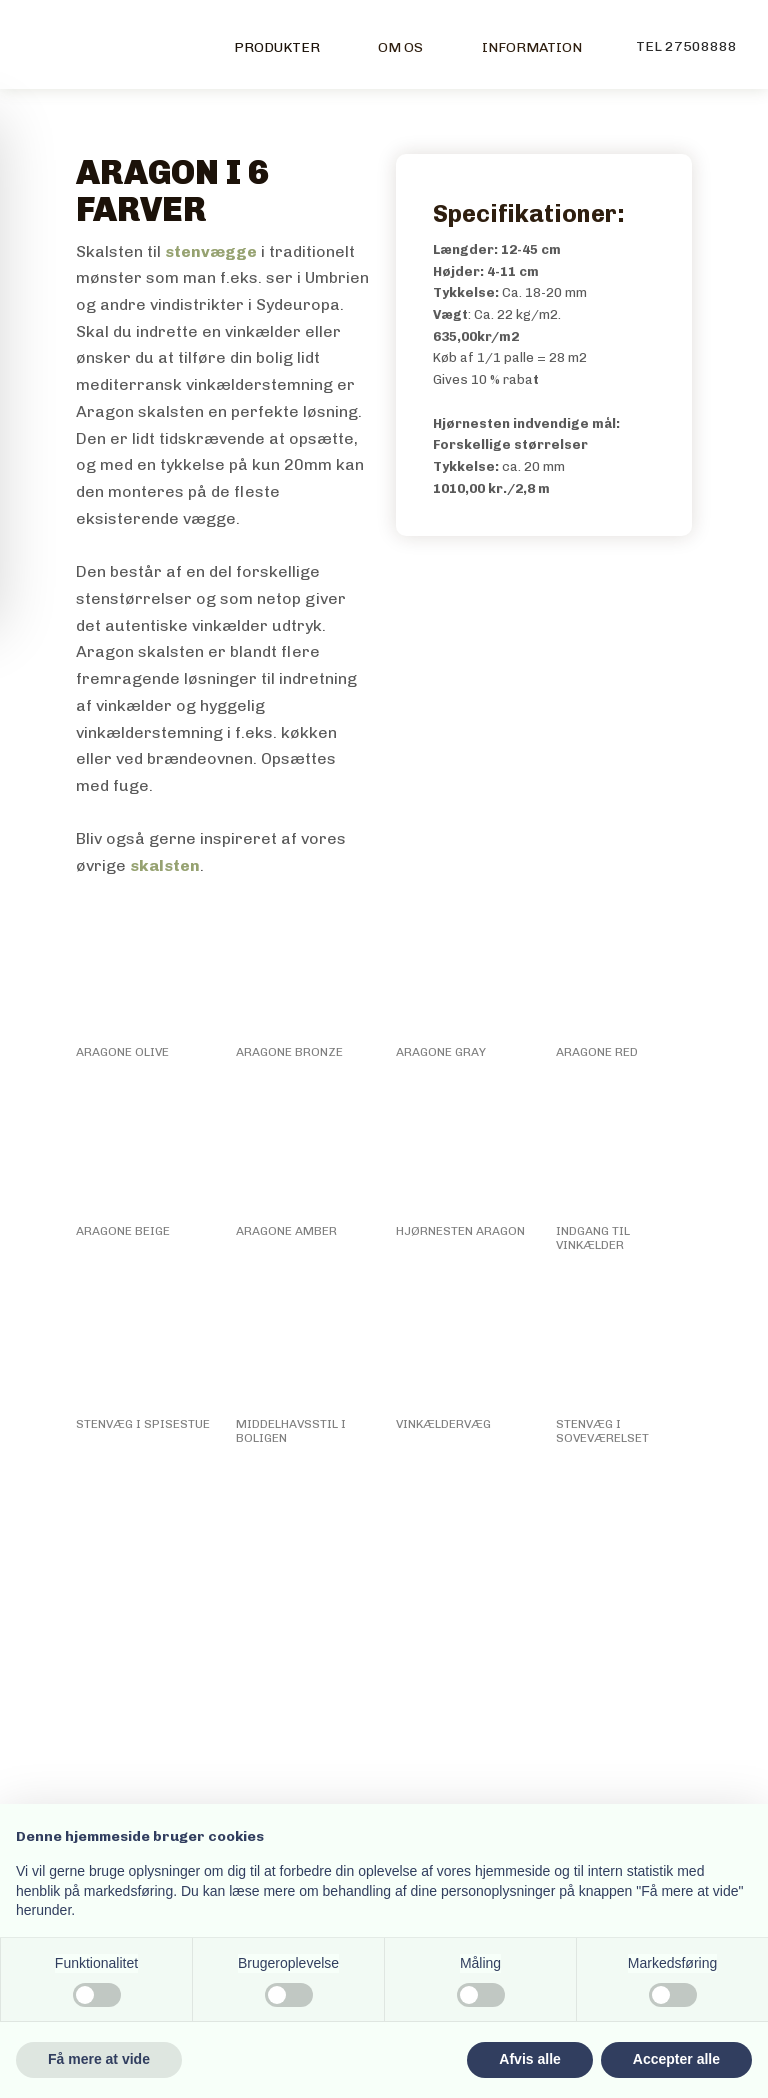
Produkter (277, 47)
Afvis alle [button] (529, 2059)
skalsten (165, 865)
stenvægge (211, 251)
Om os (400, 47)
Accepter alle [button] (676, 2059)
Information (532, 47)
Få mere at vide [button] (99, 2059)
